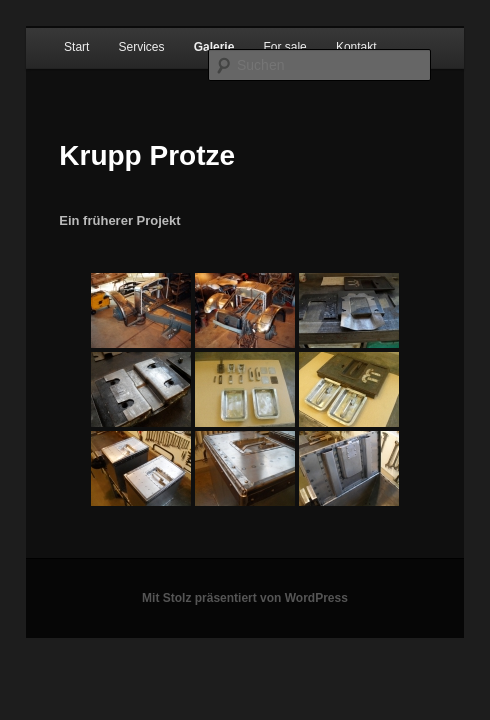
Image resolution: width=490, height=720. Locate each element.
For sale (284, 47)
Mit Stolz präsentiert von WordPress (245, 598)
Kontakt (356, 47)
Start (76, 47)
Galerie (214, 47)
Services (142, 47)
